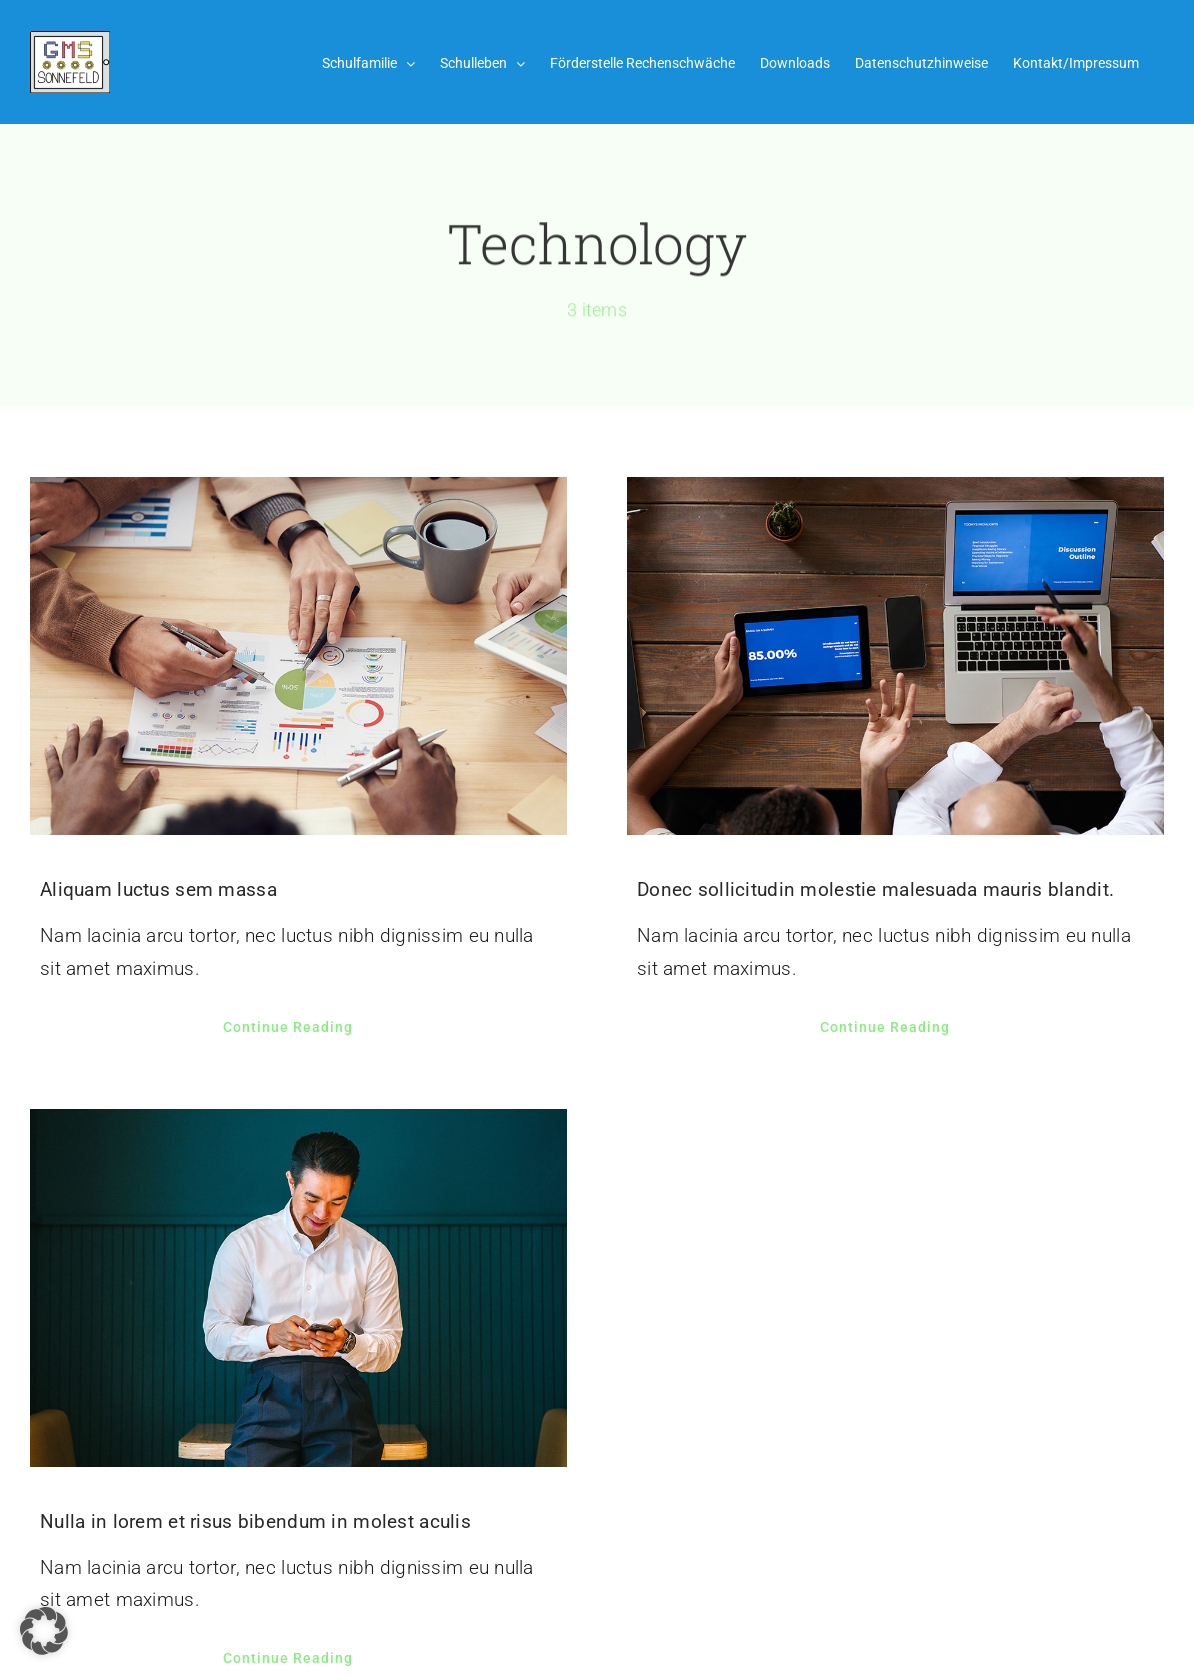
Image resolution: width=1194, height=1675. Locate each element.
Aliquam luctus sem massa (158, 889)
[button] (44, 1631)
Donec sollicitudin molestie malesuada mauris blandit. (875, 889)
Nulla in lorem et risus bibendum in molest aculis (255, 1521)
